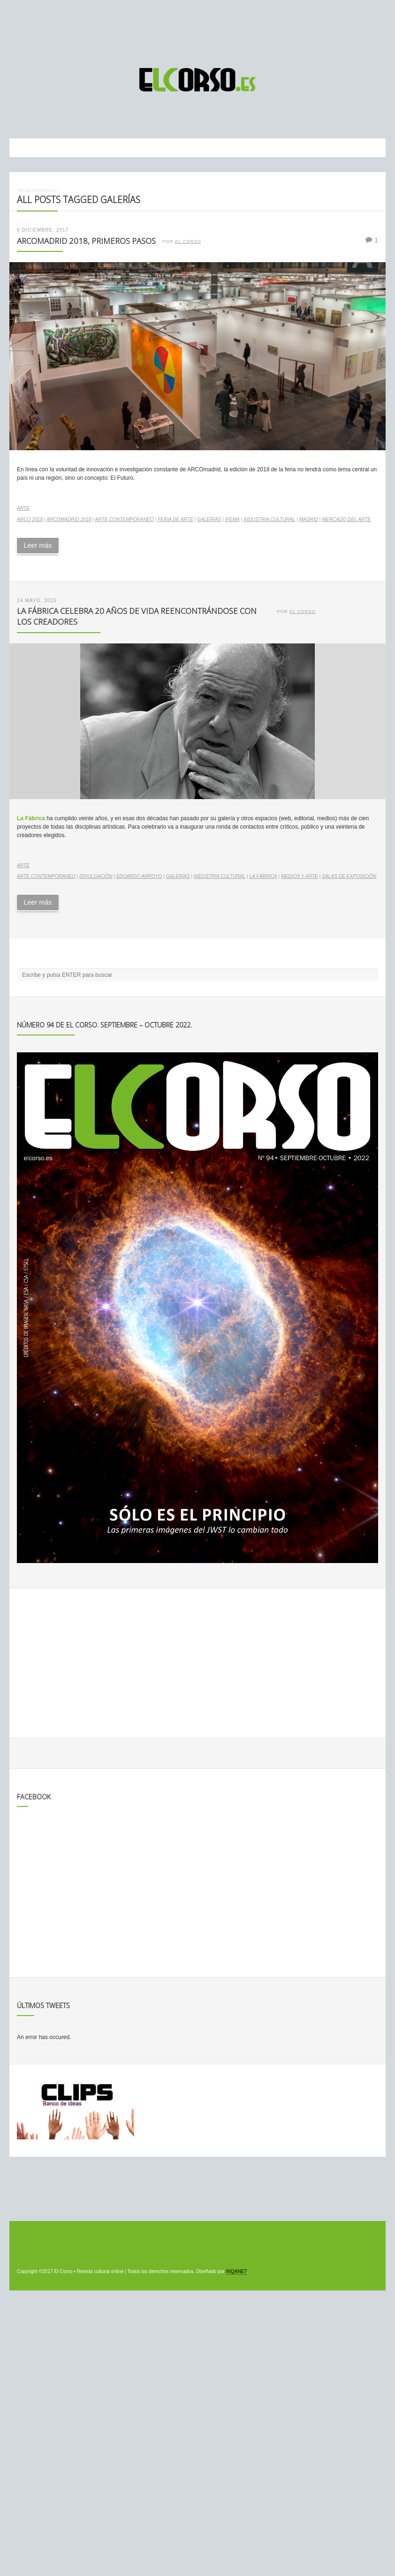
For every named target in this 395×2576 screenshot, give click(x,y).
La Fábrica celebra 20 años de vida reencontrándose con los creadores (137, 616)
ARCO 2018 (30, 519)
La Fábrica (263, 876)
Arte (23, 508)
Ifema (232, 519)
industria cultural (269, 519)
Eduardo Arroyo (139, 876)
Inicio (23, 190)
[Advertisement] (197, 29)
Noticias (44, 190)
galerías (209, 519)
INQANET (236, 2271)
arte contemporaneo (124, 519)
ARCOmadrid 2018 (68, 519)
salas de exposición (349, 876)
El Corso (188, 241)
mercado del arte (346, 519)
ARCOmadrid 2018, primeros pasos (86, 240)
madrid (308, 519)
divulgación (95, 876)
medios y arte (299, 876)
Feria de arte (175, 519)
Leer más (37, 545)
